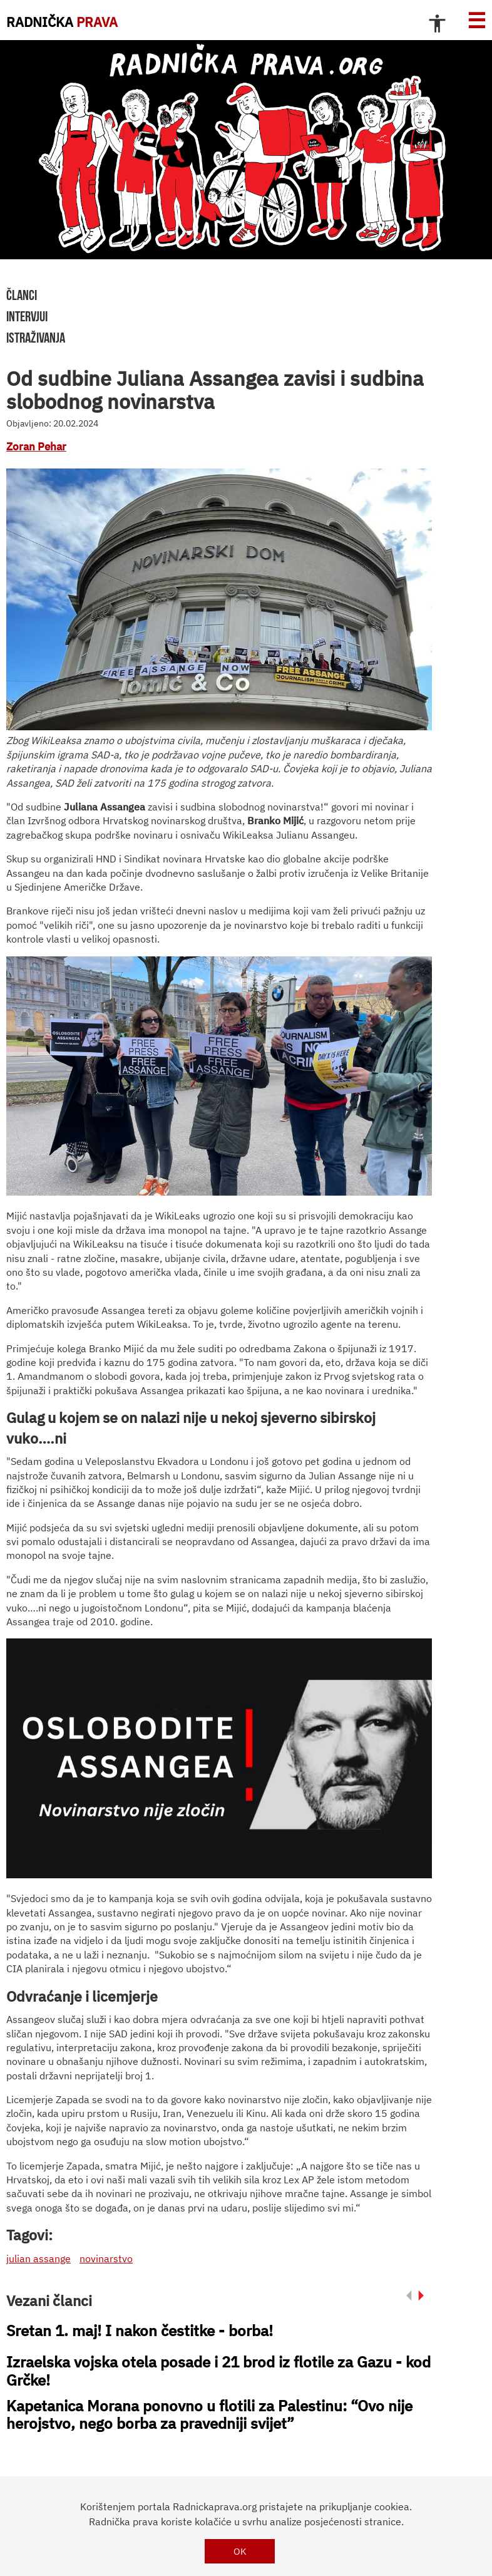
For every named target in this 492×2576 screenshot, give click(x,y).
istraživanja (35, 337)
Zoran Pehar (36, 446)
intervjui (27, 316)
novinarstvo (106, 2258)
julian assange (38, 2258)
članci (21, 295)
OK (240, 2551)
